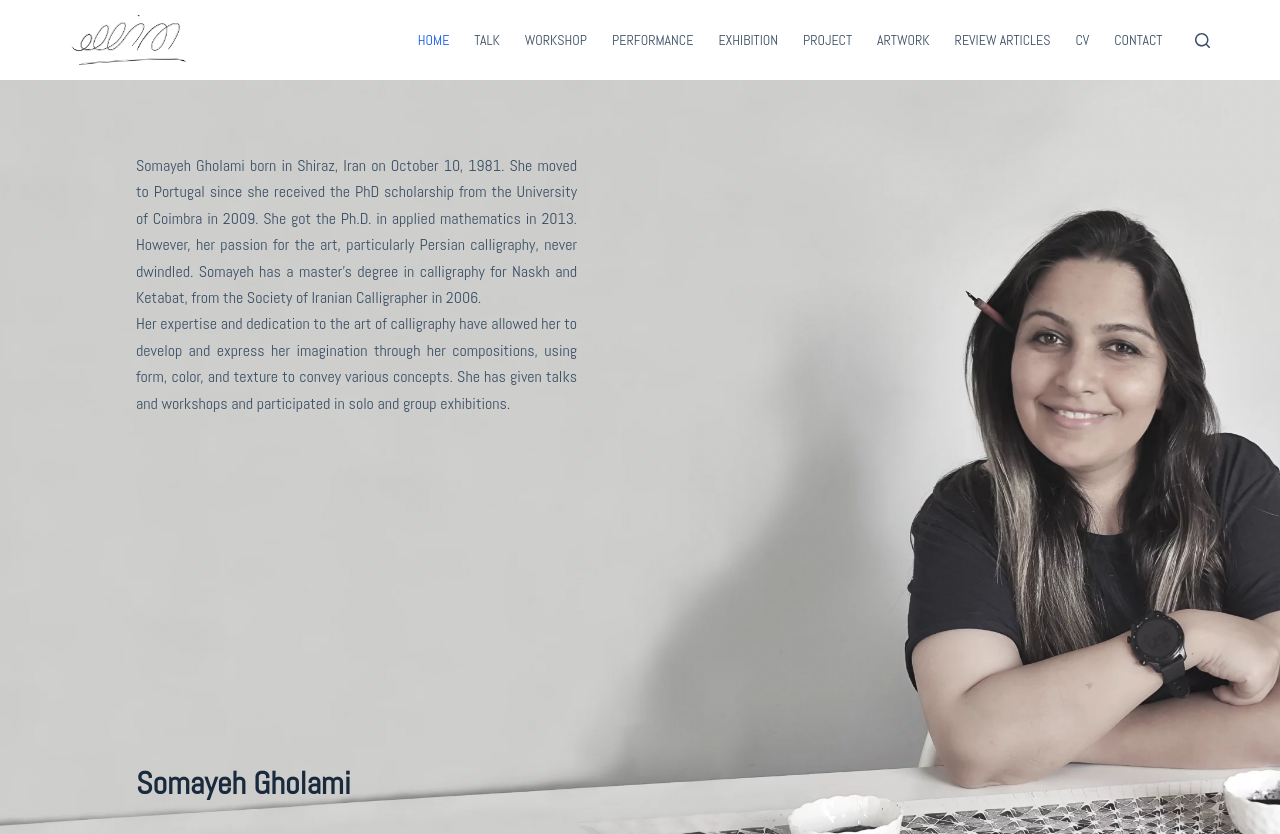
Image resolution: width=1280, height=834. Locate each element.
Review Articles (1003, 40)
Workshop (556, 40)
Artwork (903, 40)
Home (434, 40)
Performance (652, 40)
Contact (1138, 40)
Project (827, 40)
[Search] (1202, 40)
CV (1082, 40)
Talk (486, 40)
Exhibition (748, 40)
